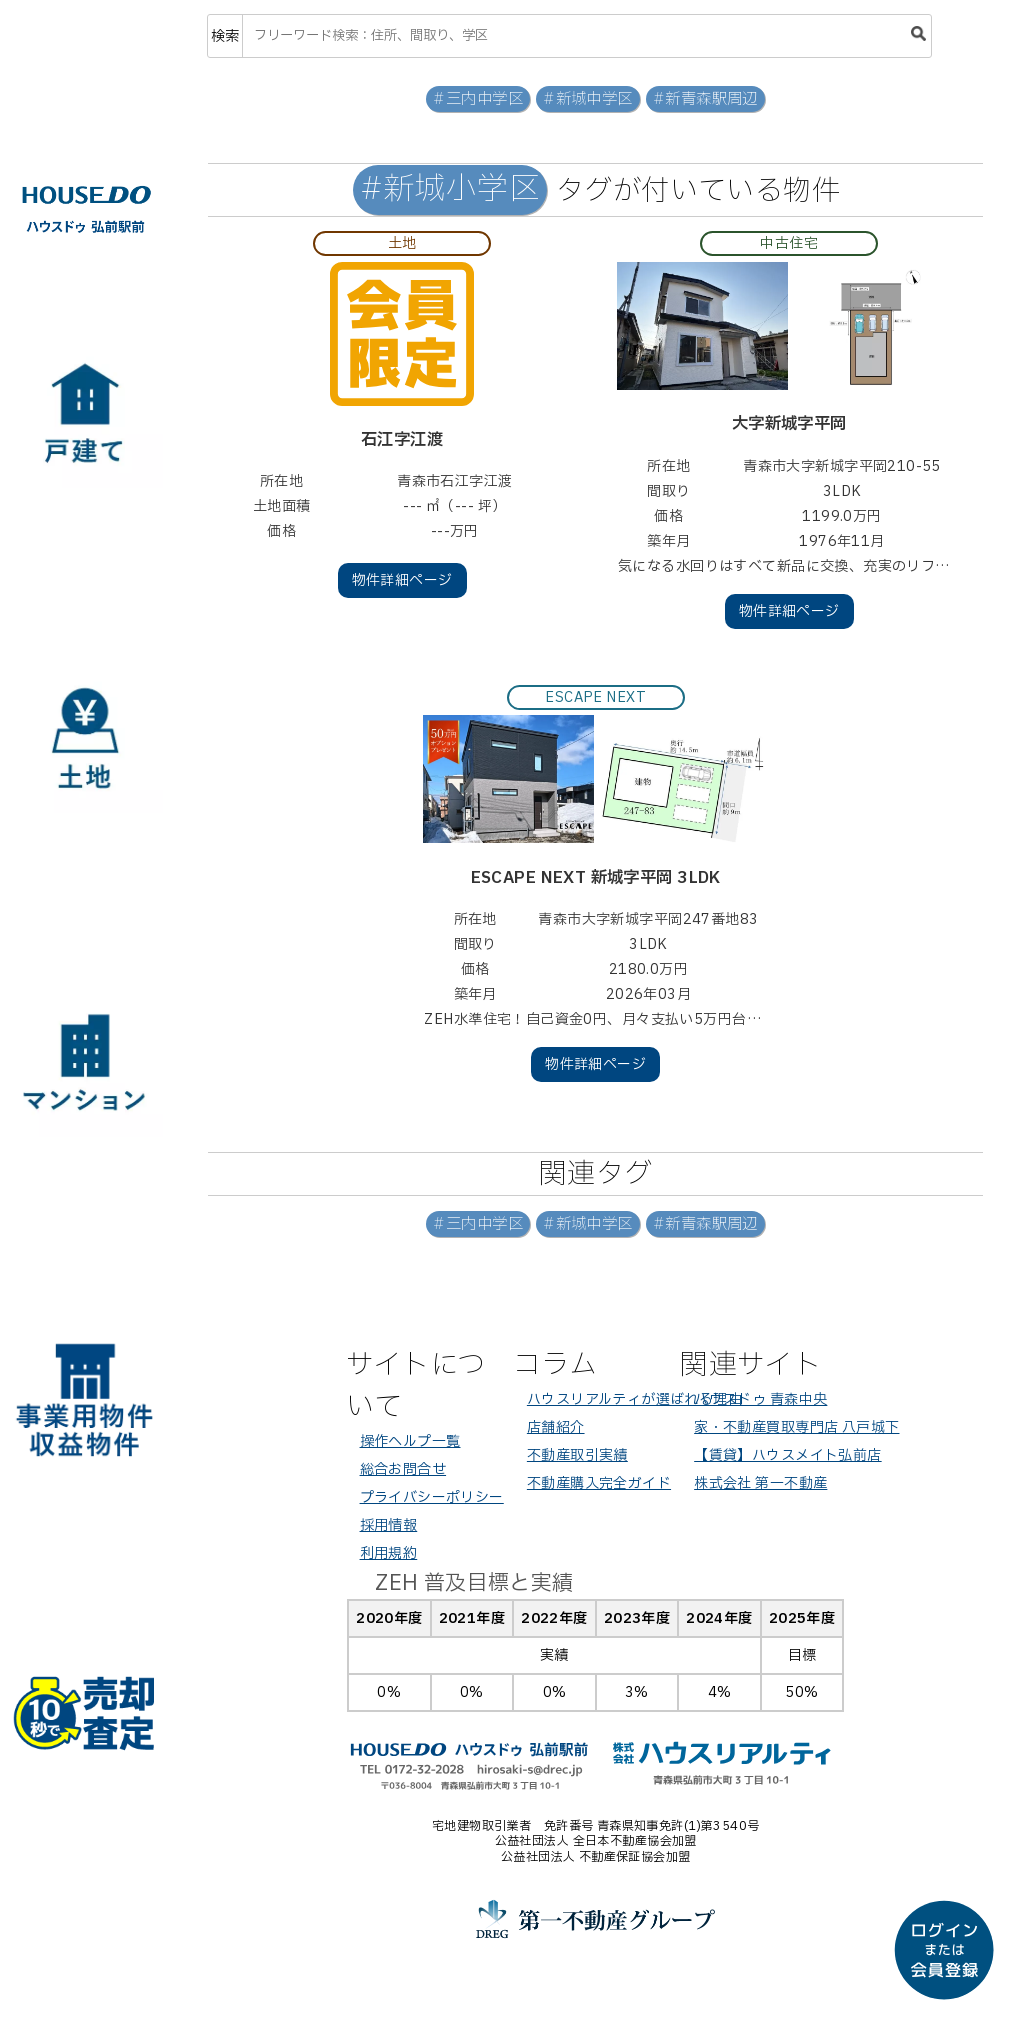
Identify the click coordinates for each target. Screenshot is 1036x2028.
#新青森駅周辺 (705, 99)
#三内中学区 (478, 99)
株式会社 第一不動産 (760, 1483)
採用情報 (389, 1525)
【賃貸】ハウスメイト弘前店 (787, 1455)
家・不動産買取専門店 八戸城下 (796, 1427)
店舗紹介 (556, 1427)
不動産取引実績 (577, 1455)
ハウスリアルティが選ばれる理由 (634, 1399)
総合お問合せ (403, 1469)
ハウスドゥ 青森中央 (760, 1399)
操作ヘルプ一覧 (410, 1441)
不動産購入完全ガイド (599, 1483)
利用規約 (389, 1553)
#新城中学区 (588, 99)
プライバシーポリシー (432, 1497)
